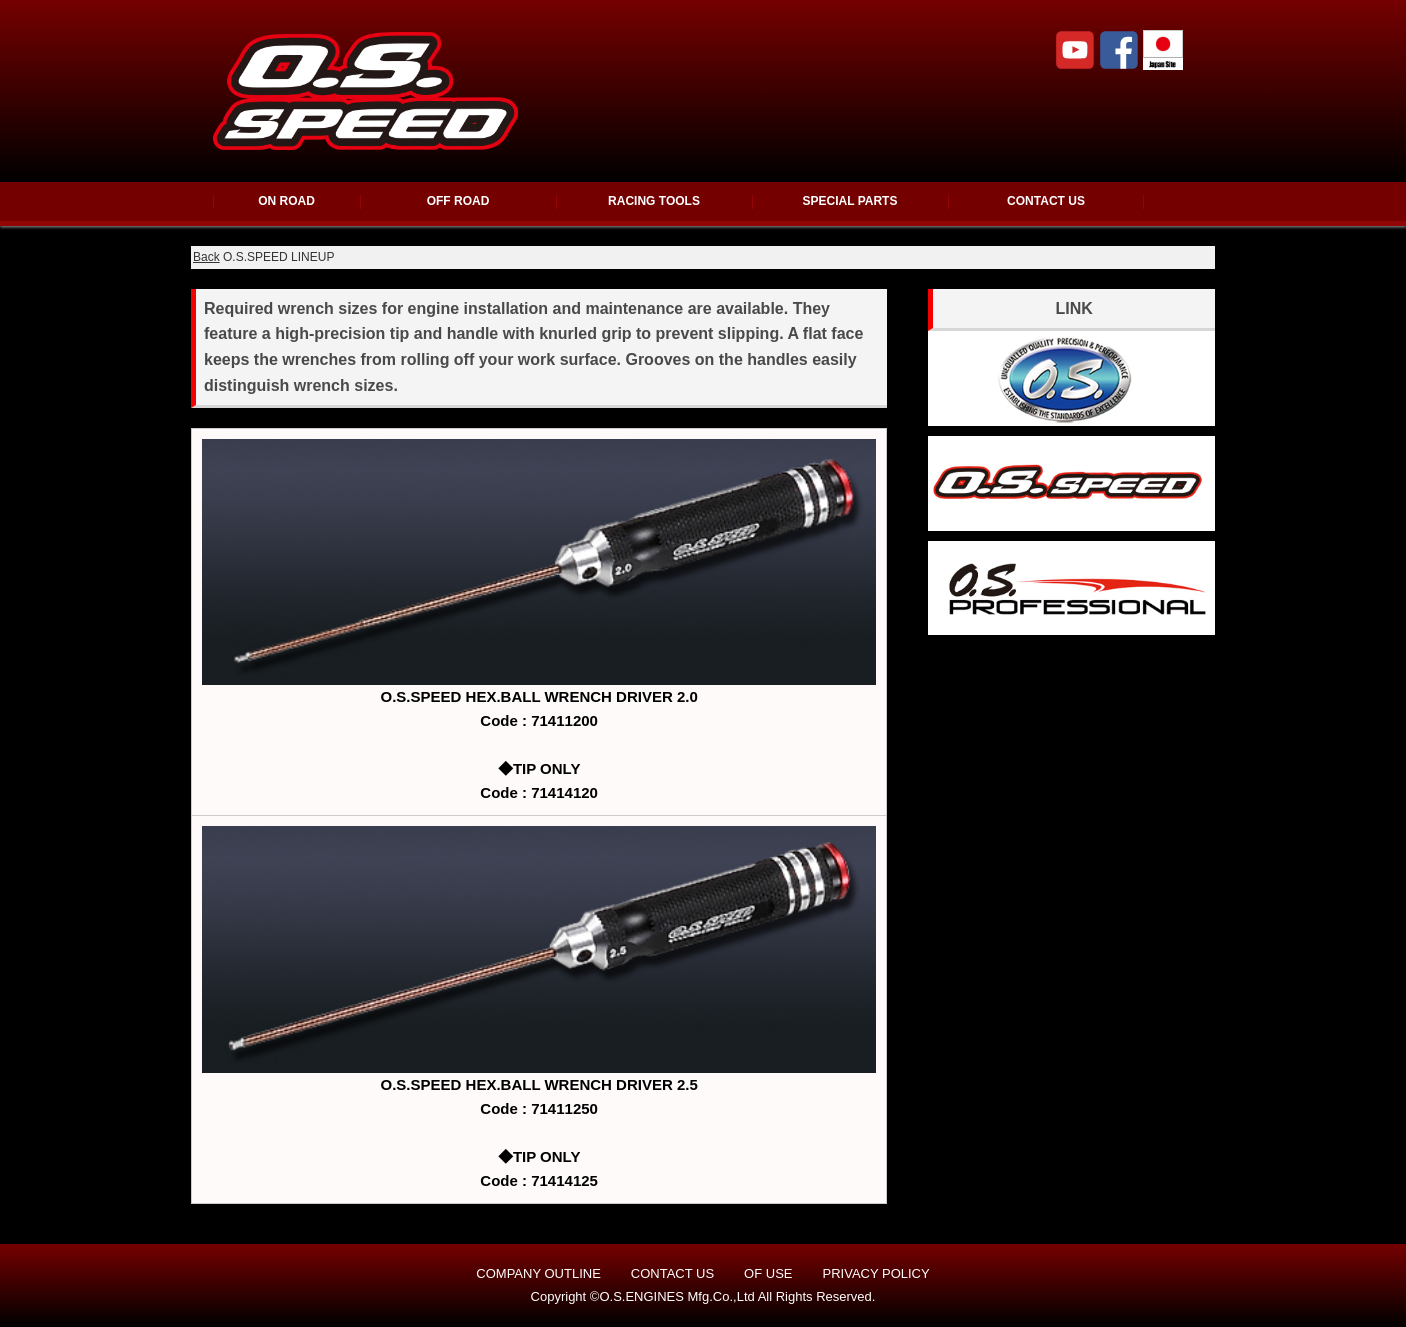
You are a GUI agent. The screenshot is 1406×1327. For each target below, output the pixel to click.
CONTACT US (1046, 201)
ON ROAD (286, 201)
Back (206, 257)
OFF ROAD (458, 201)
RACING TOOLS (654, 201)
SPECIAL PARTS (850, 201)
